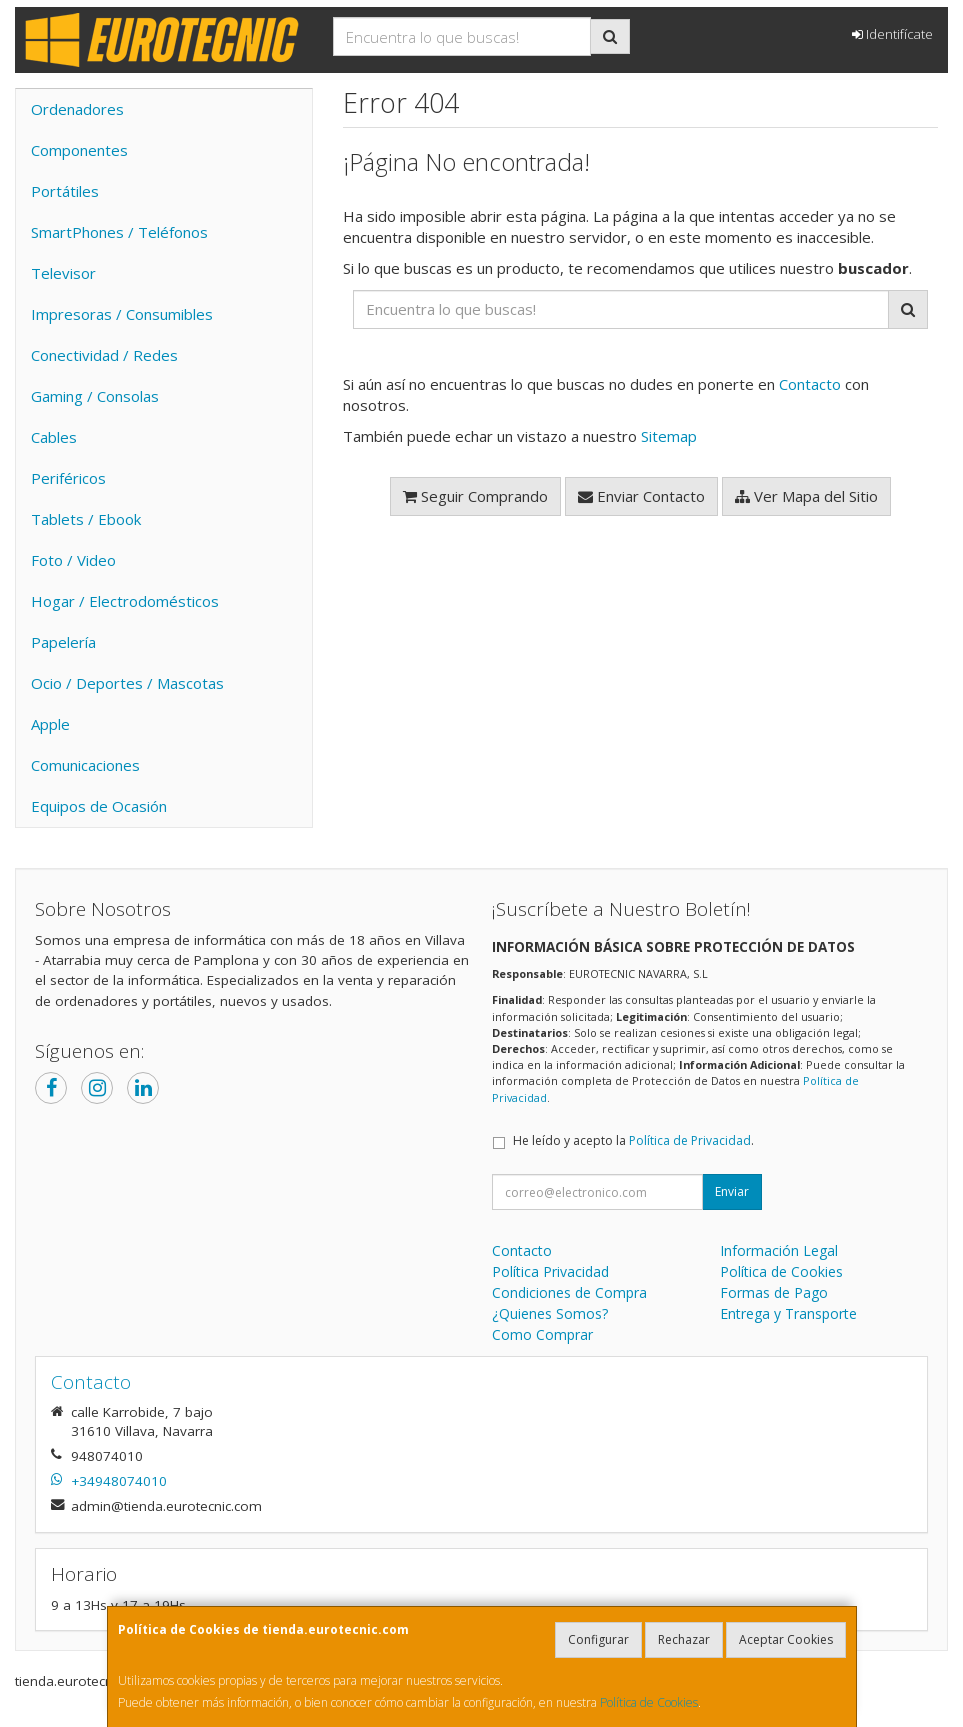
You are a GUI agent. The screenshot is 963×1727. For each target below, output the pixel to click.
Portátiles (65, 191)
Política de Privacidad (690, 1140)
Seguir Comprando (475, 496)
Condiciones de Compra (569, 1292)
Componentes (79, 150)
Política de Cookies (649, 1702)
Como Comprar (542, 1334)
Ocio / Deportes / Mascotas (127, 683)
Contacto (810, 384)
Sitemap (669, 436)
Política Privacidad (550, 1271)
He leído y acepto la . (633, 1140)
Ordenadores (77, 109)
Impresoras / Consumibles (122, 314)
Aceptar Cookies (786, 1639)
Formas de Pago (774, 1292)
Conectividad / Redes (104, 355)
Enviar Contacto (641, 496)
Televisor (63, 273)
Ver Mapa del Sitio (806, 496)
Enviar (732, 1191)
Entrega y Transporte (788, 1313)
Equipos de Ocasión (99, 806)
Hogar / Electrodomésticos (125, 601)
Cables (54, 437)
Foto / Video (73, 560)
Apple (50, 724)
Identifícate (892, 34)
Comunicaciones (85, 765)
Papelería (63, 642)
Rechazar (684, 1639)
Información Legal (779, 1250)
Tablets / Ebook (86, 519)
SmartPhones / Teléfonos (119, 232)
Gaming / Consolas (95, 396)
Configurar (598, 1639)
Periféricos (68, 478)
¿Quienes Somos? (550, 1313)
